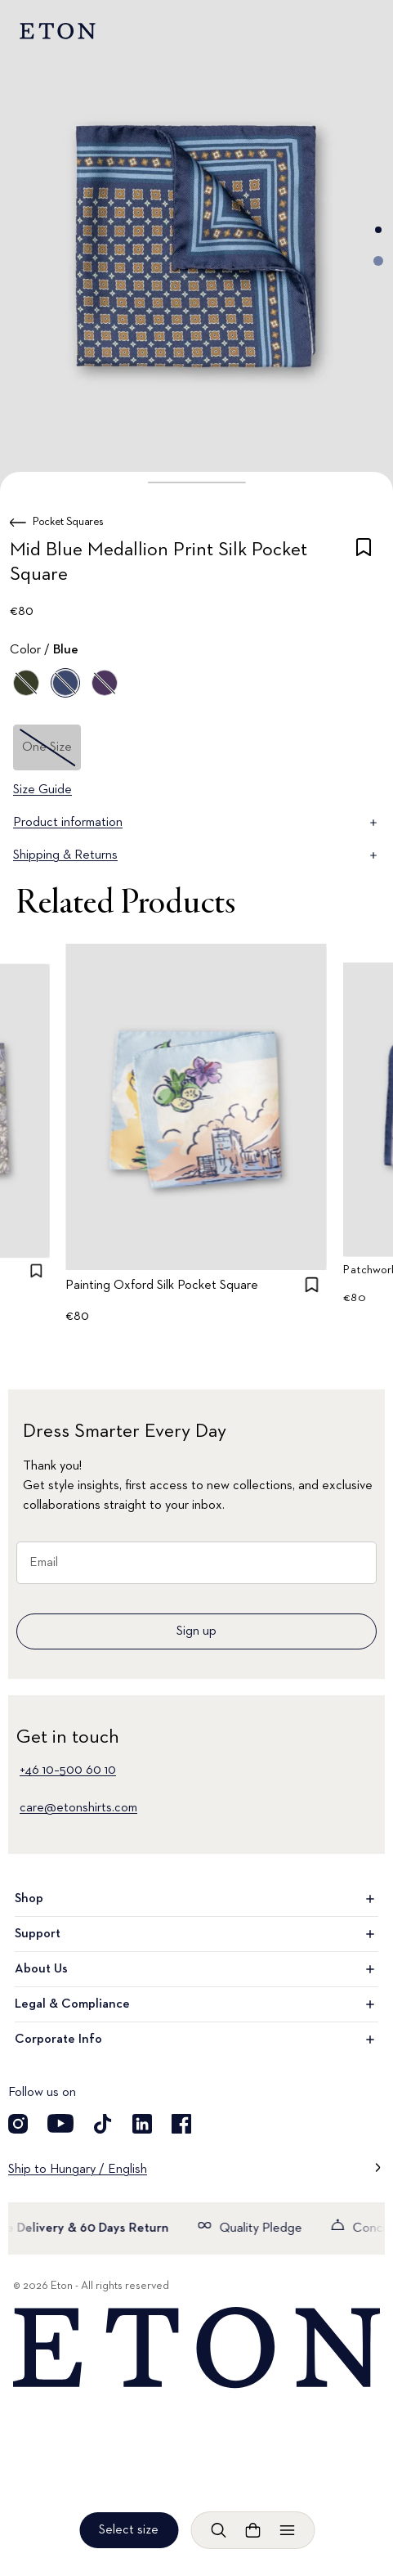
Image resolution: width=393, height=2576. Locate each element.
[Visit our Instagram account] (18, 2124)
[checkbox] (363, 565)
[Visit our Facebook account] (181, 2124)
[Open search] (218, 2530)
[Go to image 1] (378, 230)
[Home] (196, 2348)
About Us (196, 1969)
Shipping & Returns (196, 855)
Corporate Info (196, 2039)
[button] (196, 482)
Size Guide (42, 790)
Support (196, 1934)
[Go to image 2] (378, 261)
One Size (47, 747)
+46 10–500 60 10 (68, 1770)
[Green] (26, 683)
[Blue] (65, 683)
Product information (196, 822)
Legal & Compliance (196, 2004)
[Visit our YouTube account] (60, 2124)
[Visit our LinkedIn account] (142, 2124)
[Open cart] (252, 2530)
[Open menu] (286, 2530)
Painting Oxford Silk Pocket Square (162, 1285)
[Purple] (105, 683)
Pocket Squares (68, 521)
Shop (196, 1899)
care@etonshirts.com (78, 1808)
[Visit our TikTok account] (103, 2124)
